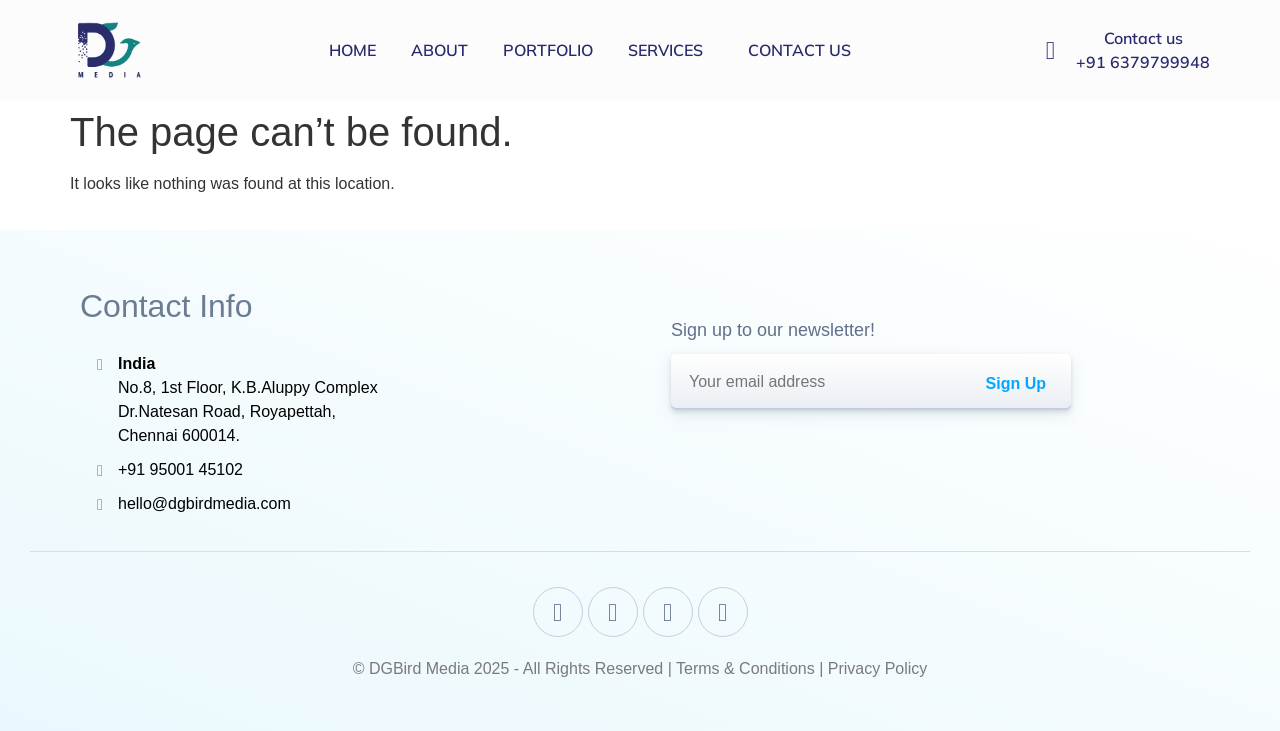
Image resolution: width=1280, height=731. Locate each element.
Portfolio (548, 50)
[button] (670, 50)
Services (665, 50)
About (439, 50)
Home (352, 50)
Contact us (799, 50)
